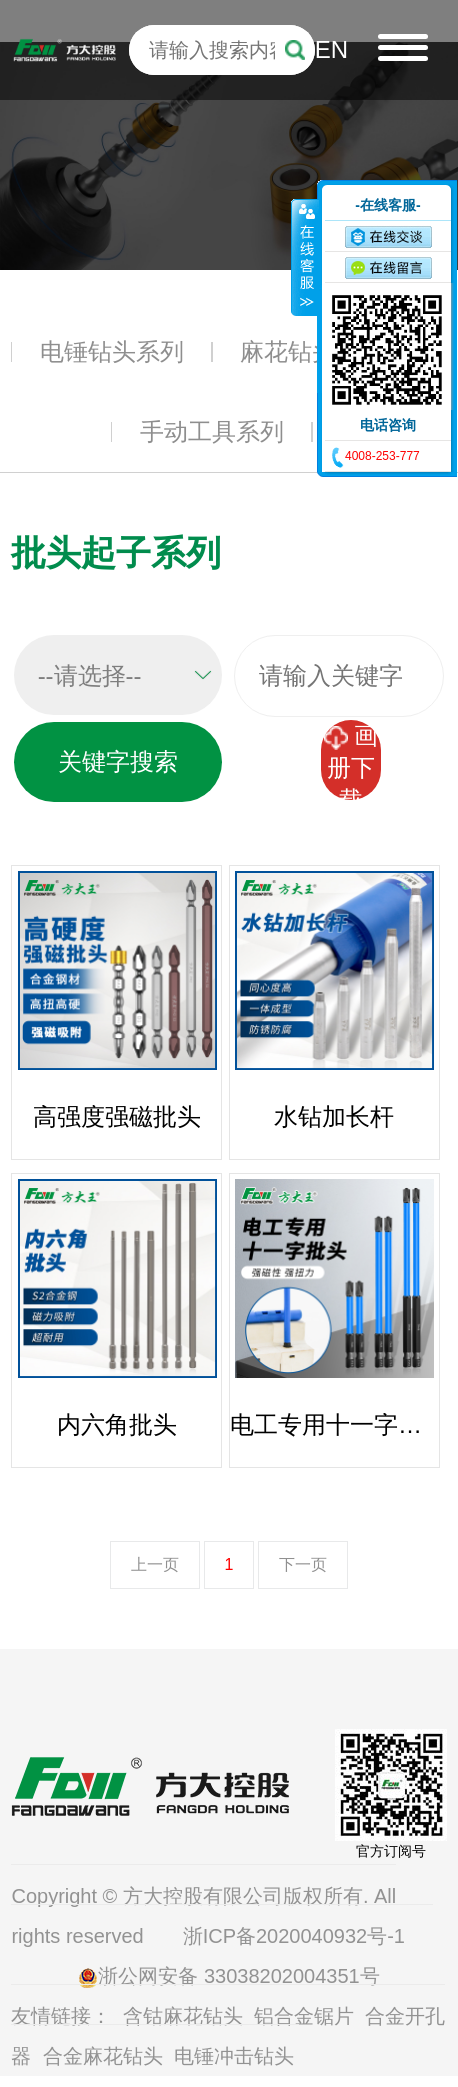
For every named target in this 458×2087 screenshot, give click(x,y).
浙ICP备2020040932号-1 (297, 1936)
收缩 (305, 257)
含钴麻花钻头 (183, 2016)
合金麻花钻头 (103, 2056)
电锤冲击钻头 (234, 2056)
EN (331, 49)
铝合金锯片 (304, 2016)
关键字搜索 (118, 761)
